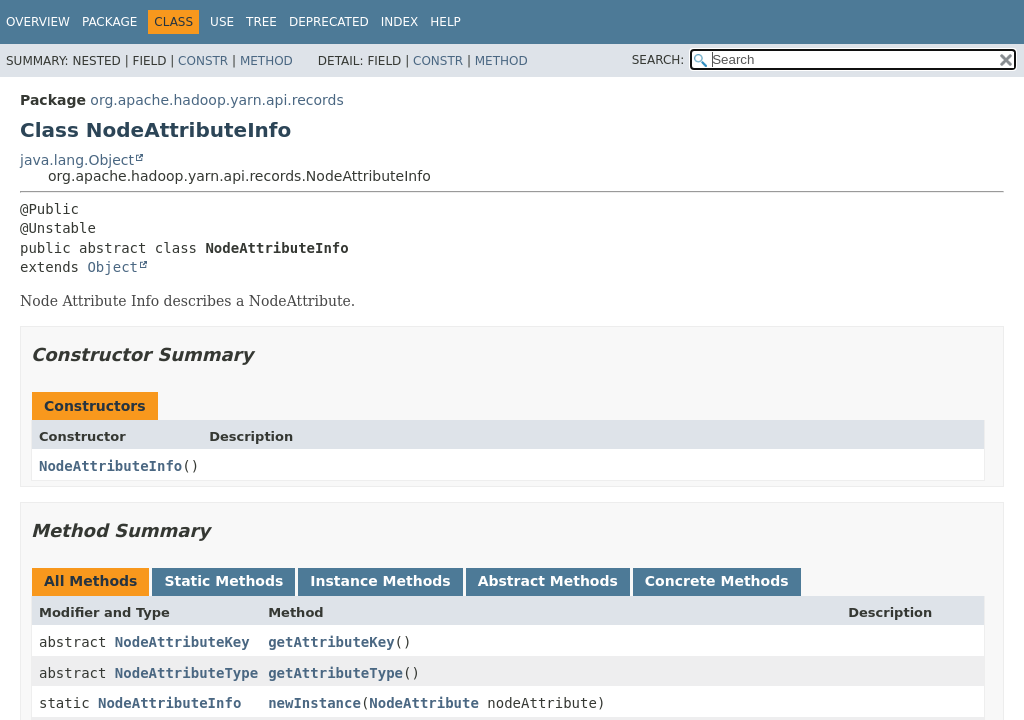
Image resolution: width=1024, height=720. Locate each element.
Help (445, 22)
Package (109, 22)
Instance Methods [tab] (380, 581)
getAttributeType (335, 673)
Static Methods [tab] (223, 581)
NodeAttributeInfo (110, 466)
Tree (261, 22)
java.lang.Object (77, 160)
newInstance (314, 703)
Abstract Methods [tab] (548, 581)
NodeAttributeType (186, 673)
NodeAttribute (424, 703)
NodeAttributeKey (182, 642)
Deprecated (329, 22)
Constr (203, 61)
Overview (38, 22)
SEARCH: (658, 60)
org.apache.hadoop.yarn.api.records (216, 100)
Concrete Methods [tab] (717, 581)
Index (400, 22)
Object (112, 267)
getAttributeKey (331, 642)
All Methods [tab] (90, 581)
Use (222, 22)
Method (266, 61)
